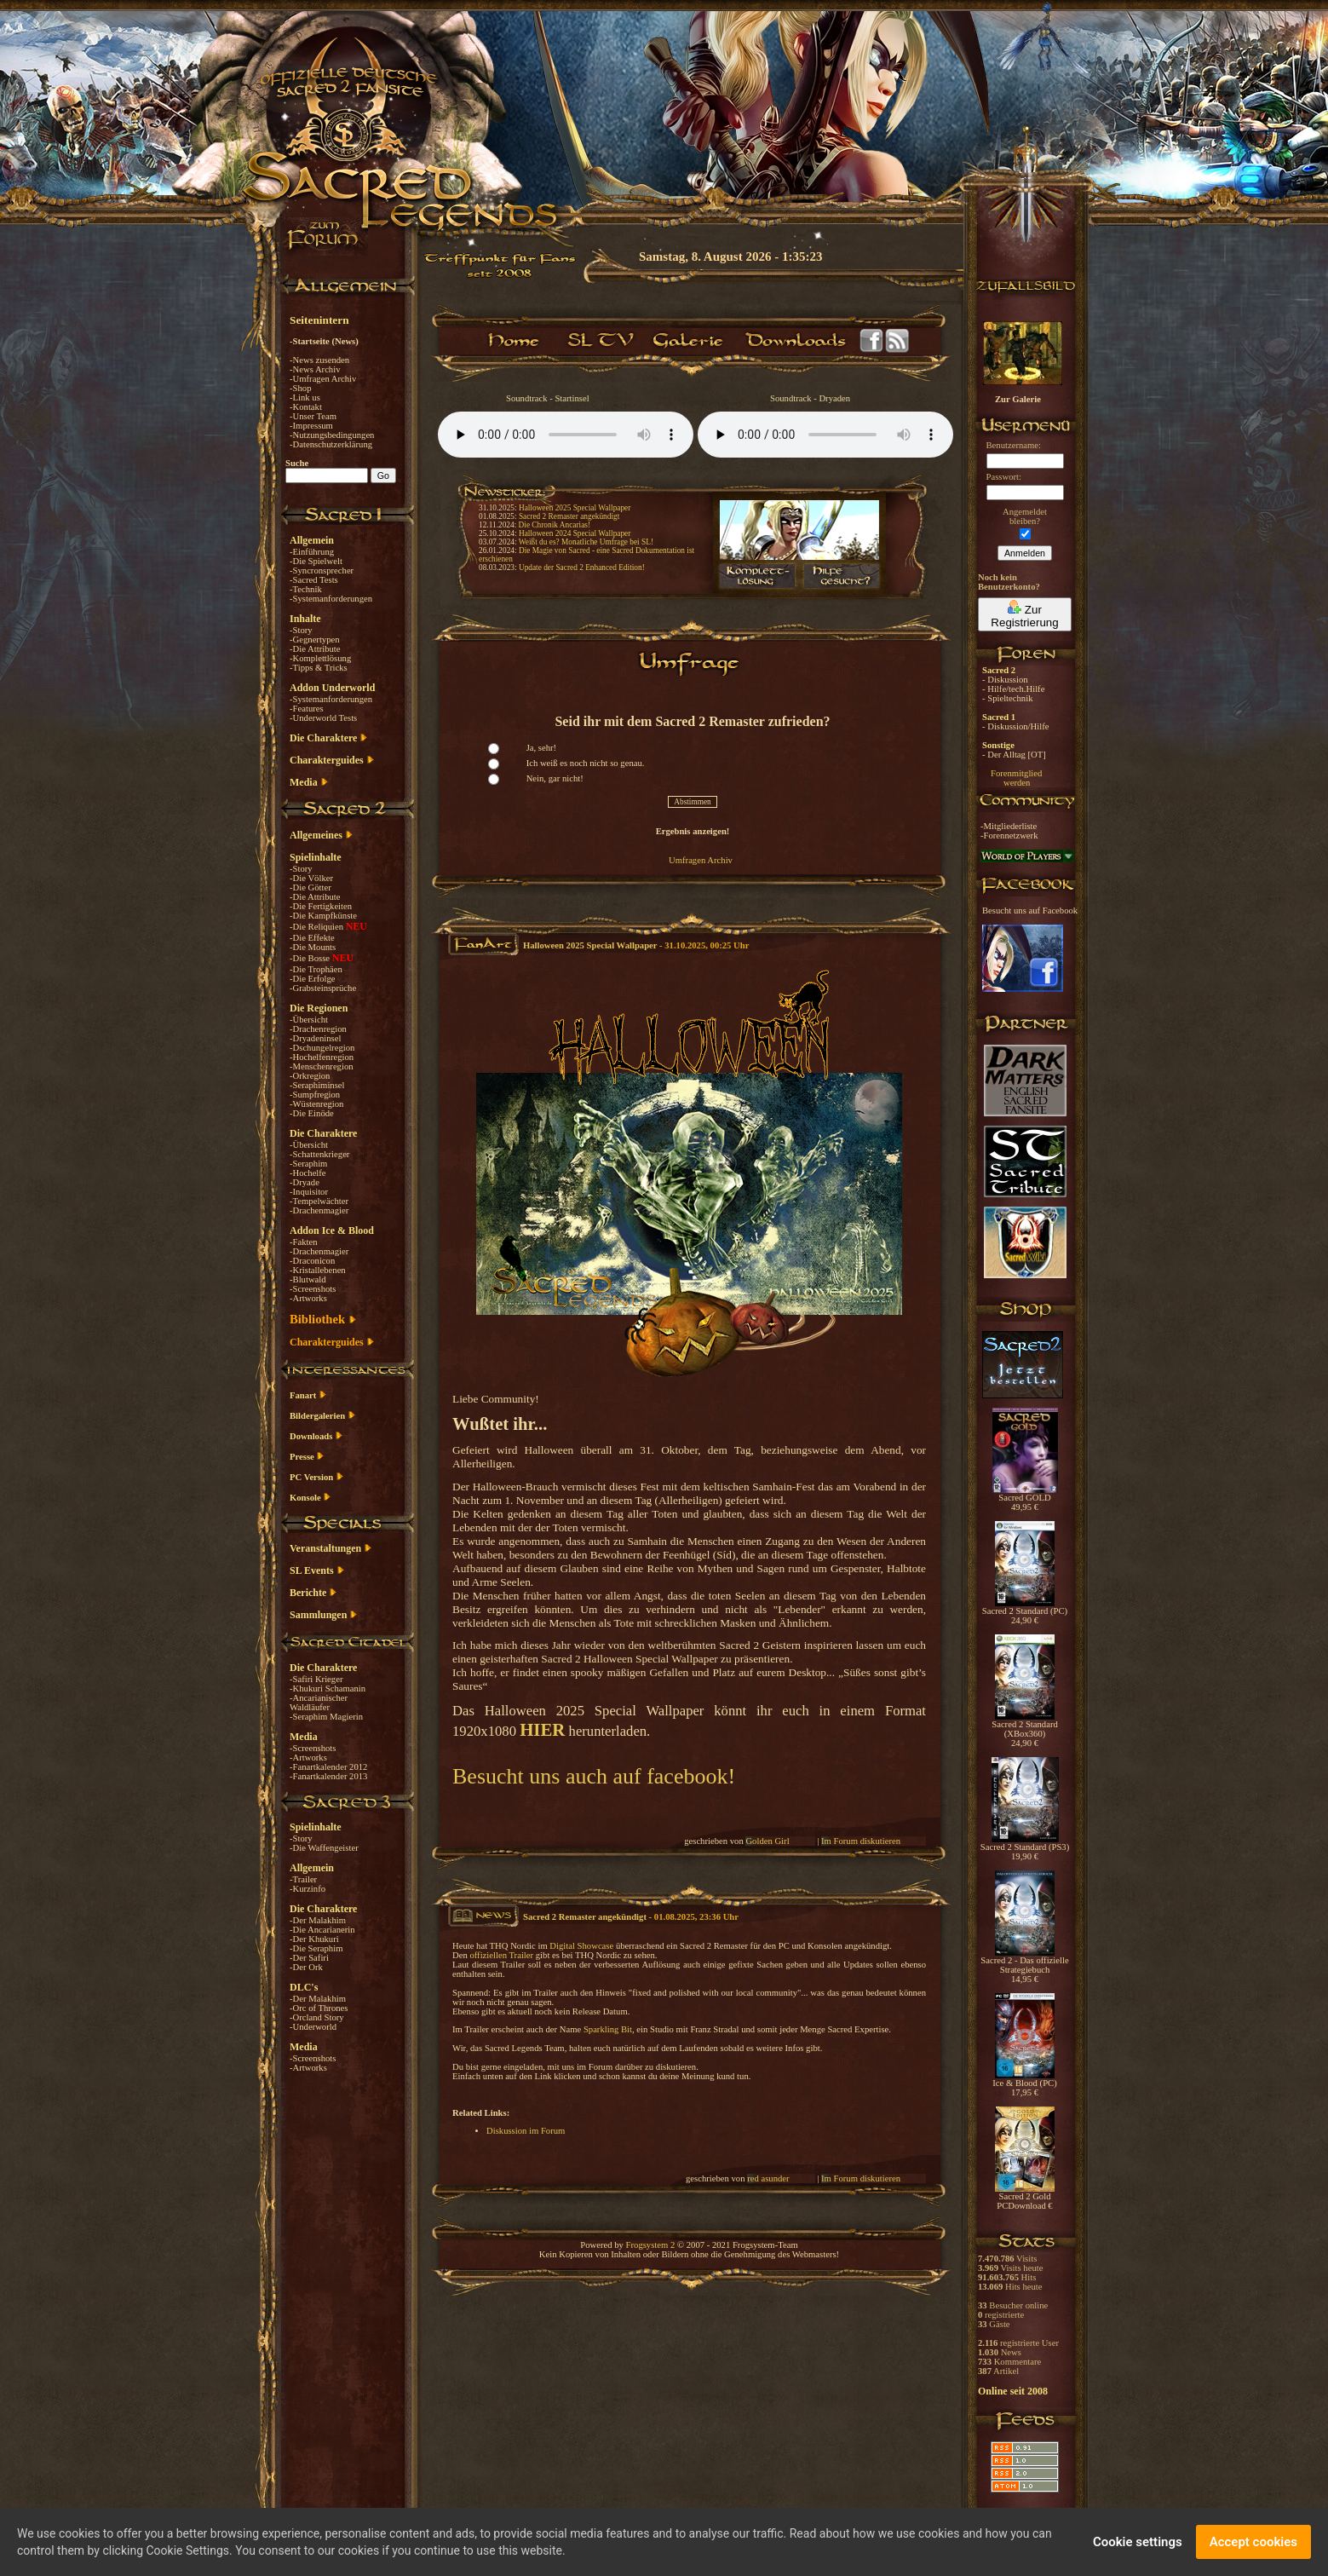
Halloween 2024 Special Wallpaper (574, 533)
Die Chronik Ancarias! (554, 525)
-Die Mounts (313, 947)
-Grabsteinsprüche (323, 988)
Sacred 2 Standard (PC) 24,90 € (1024, 1612)
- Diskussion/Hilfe (1015, 726)
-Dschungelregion (322, 1047)
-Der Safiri (309, 1957)
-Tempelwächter (319, 1201)
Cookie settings (1137, 2542)
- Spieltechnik (1007, 698)
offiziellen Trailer (501, 1955)
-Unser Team (313, 416)
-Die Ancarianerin (322, 1929)
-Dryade (304, 1182)
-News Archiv (315, 369)
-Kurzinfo (307, 1888)
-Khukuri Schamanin (327, 1688)
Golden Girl (767, 1841)
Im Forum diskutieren (860, 1841)
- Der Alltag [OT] (1014, 754)
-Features (307, 708)
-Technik (306, 589)
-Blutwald (308, 1279)
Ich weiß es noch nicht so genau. (585, 763)
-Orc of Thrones (319, 2008)
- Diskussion (1005, 679)
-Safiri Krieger (316, 1679)
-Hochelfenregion (322, 1057)
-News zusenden (319, 360)
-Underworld (313, 2026)
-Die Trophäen (316, 969)
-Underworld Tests (323, 718)
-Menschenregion (322, 1066)
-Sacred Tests (314, 580)
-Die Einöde (312, 1113)
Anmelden (1024, 553)
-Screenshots (313, 1289)
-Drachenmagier (319, 1210)
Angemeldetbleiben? (1025, 516)
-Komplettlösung (320, 658)
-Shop (300, 388)
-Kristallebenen (318, 1270)
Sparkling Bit (608, 2029)
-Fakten (304, 1242)
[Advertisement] (1243, 494)
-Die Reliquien (318, 926)
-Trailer (303, 1879)
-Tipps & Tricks (319, 667)
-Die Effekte (312, 937)
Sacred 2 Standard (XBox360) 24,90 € (1025, 1730)
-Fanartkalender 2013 (328, 1776)
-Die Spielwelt (316, 561)
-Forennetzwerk (1009, 835)
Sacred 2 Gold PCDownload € (1025, 2197)
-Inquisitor (309, 1191)
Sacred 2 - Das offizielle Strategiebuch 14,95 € (1024, 1966)
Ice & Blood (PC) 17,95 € (1024, 2084)
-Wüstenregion (316, 1104)
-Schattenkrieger (319, 1154)
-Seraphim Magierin (326, 1716)
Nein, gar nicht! (555, 778)
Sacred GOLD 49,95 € (1025, 1498)
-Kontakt (306, 407)
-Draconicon (312, 1260)
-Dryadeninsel (315, 1038)
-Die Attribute (315, 649)
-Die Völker (311, 878)
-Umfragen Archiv (323, 378)
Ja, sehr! (541, 747)
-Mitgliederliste (1008, 826)
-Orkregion (310, 1076)
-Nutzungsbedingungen (332, 435)
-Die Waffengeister (324, 1848)
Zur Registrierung (1024, 614)
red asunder (768, 2178)
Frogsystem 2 (650, 2245)
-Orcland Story (317, 2017)
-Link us (305, 397)
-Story (301, 630)
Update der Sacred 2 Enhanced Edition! (582, 567)
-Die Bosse (311, 958)
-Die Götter (310, 887)
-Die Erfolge (313, 978)
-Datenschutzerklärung (331, 444)
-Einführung (312, 551)
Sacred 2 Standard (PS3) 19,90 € (1024, 1848)
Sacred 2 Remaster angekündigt (569, 516)
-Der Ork (306, 1967)
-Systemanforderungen (331, 598)
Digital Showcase (581, 1946)
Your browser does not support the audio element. (565, 435)
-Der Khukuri (314, 1939)
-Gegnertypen (315, 639)
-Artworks (308, 1298)
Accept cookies (1253, 2542)
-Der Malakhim (318, 1920)
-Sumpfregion (315, 1094)
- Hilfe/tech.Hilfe (1013, 689)
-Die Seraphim (316, 1948)
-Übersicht (309, 1019)
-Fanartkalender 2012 (328, 1767)
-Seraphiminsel (317, 1085)
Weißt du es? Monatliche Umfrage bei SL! (586, 542)
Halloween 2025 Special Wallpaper (574, 508)
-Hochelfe (308, 1173)
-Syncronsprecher (322, 570)
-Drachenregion (318, 1029)
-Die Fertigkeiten (321, 906)
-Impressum (311, 425)
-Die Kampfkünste (323, 915)
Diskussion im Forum (525, 2130)
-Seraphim (308, 1163)
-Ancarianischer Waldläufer (319, 1702)
